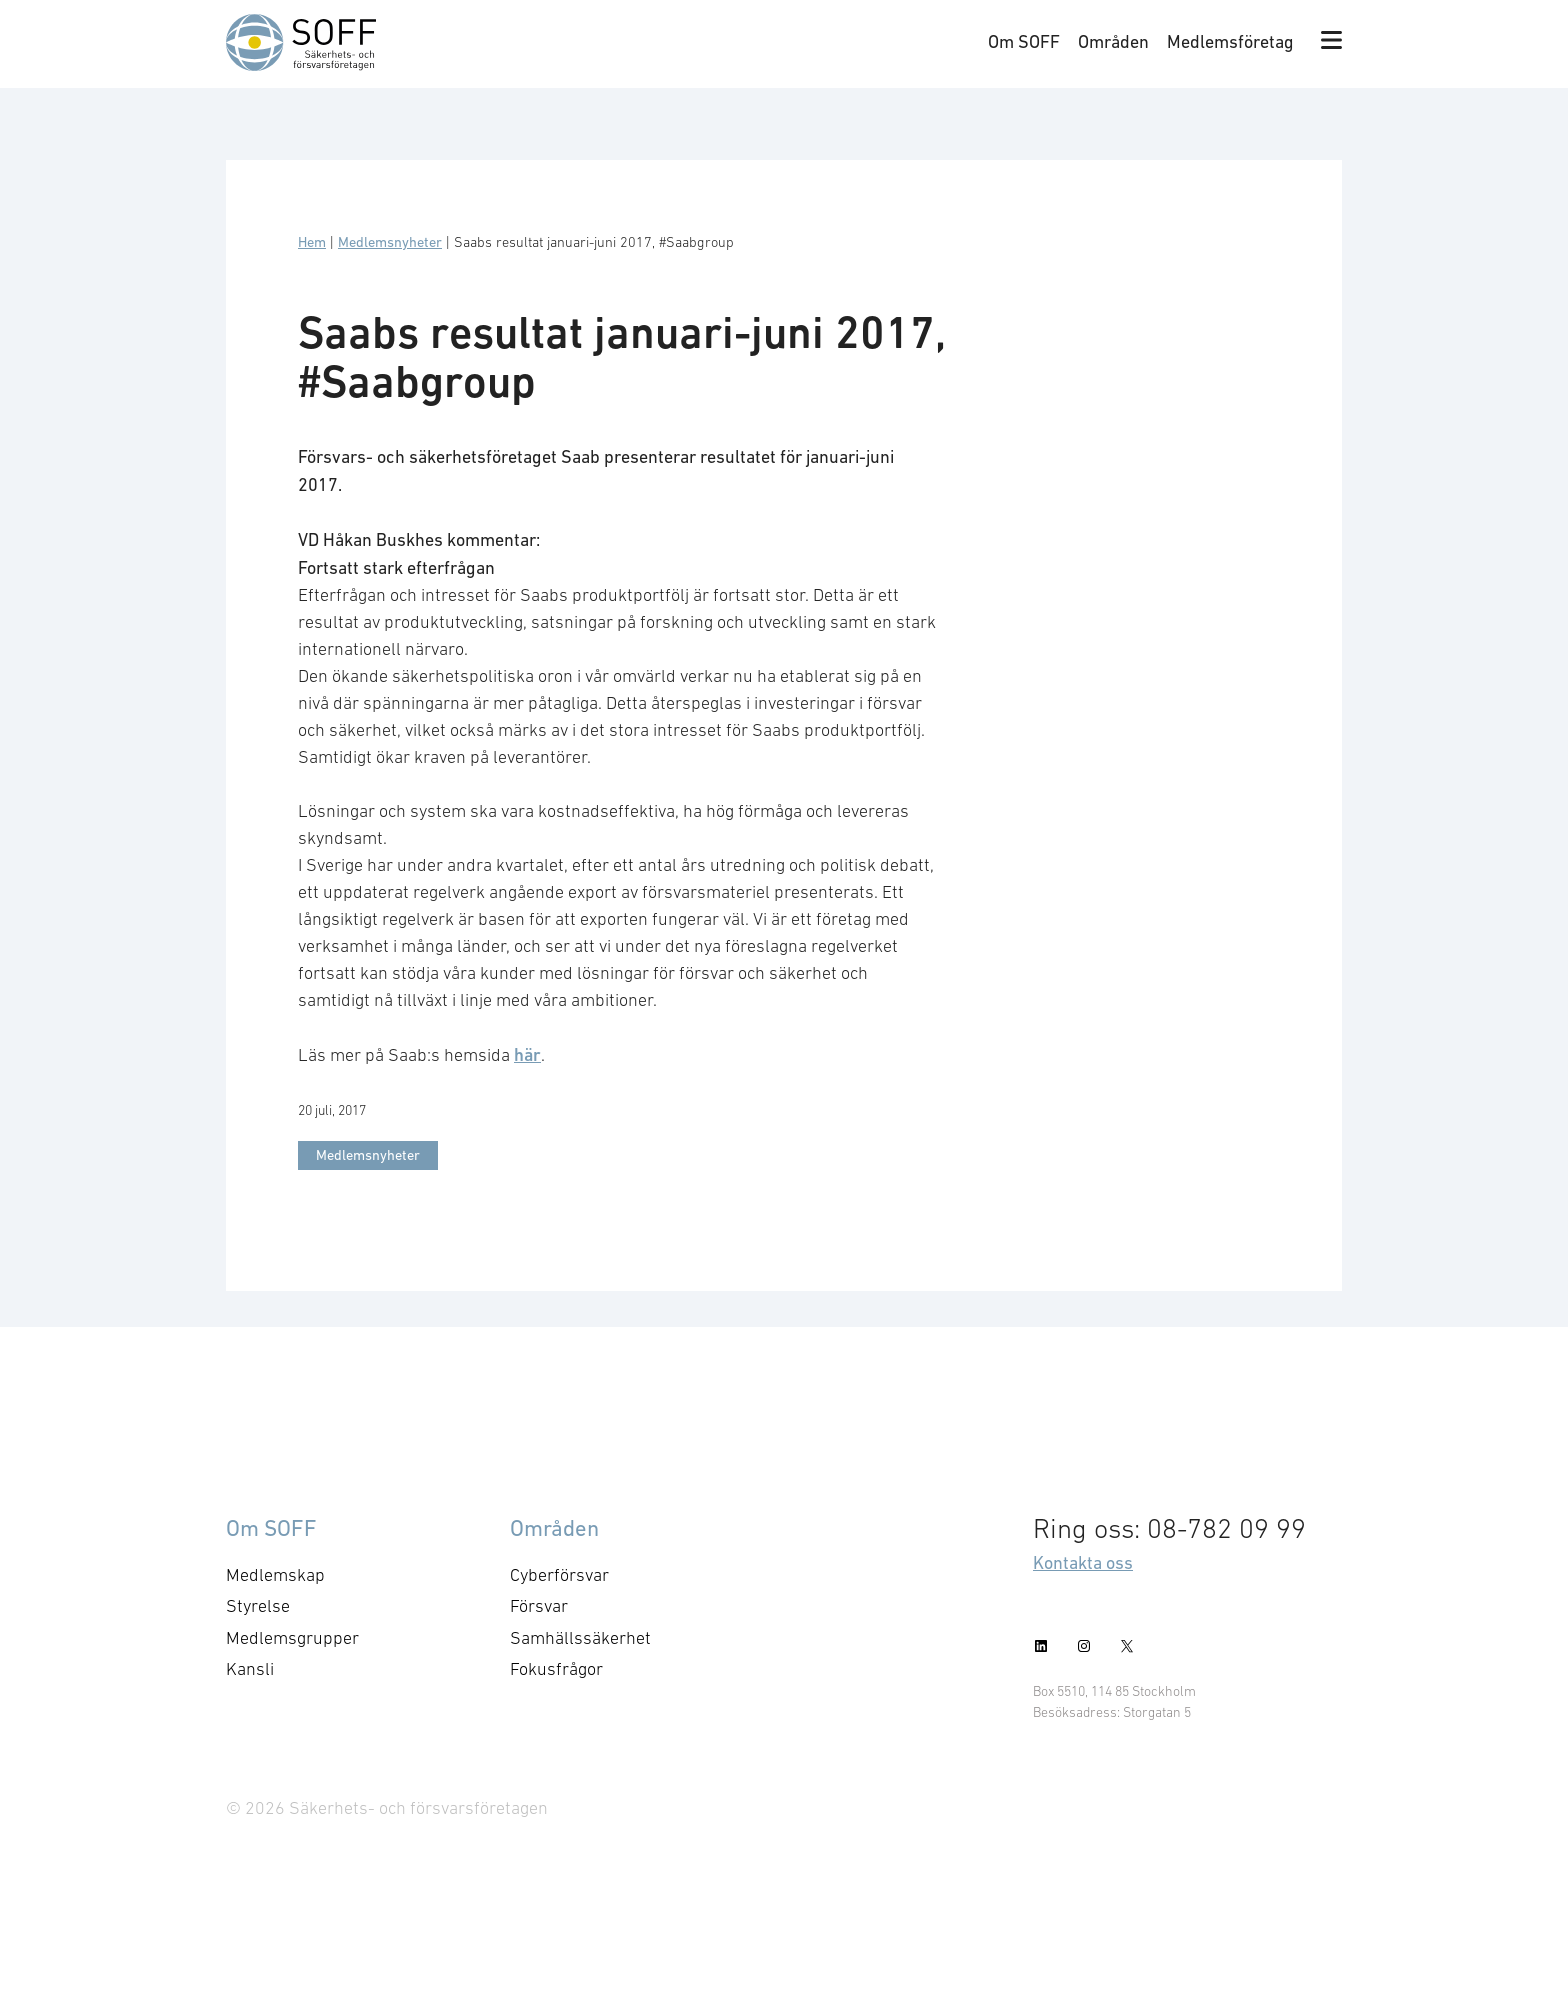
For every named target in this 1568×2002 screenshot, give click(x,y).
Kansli (250, 1669)
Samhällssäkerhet (580, 1638)
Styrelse (258, 1606)
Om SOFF (1024, 41)
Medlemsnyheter (390, 242)
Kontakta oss (1083, 1562)
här (527, 1054)
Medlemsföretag (1230, 41)
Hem (312, 242)
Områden (1113, 41)
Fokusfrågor (556, 1669)
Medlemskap (275, 1575)
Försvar (539, 1606)
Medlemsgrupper (292, 1638)
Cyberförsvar (559, 1575)
